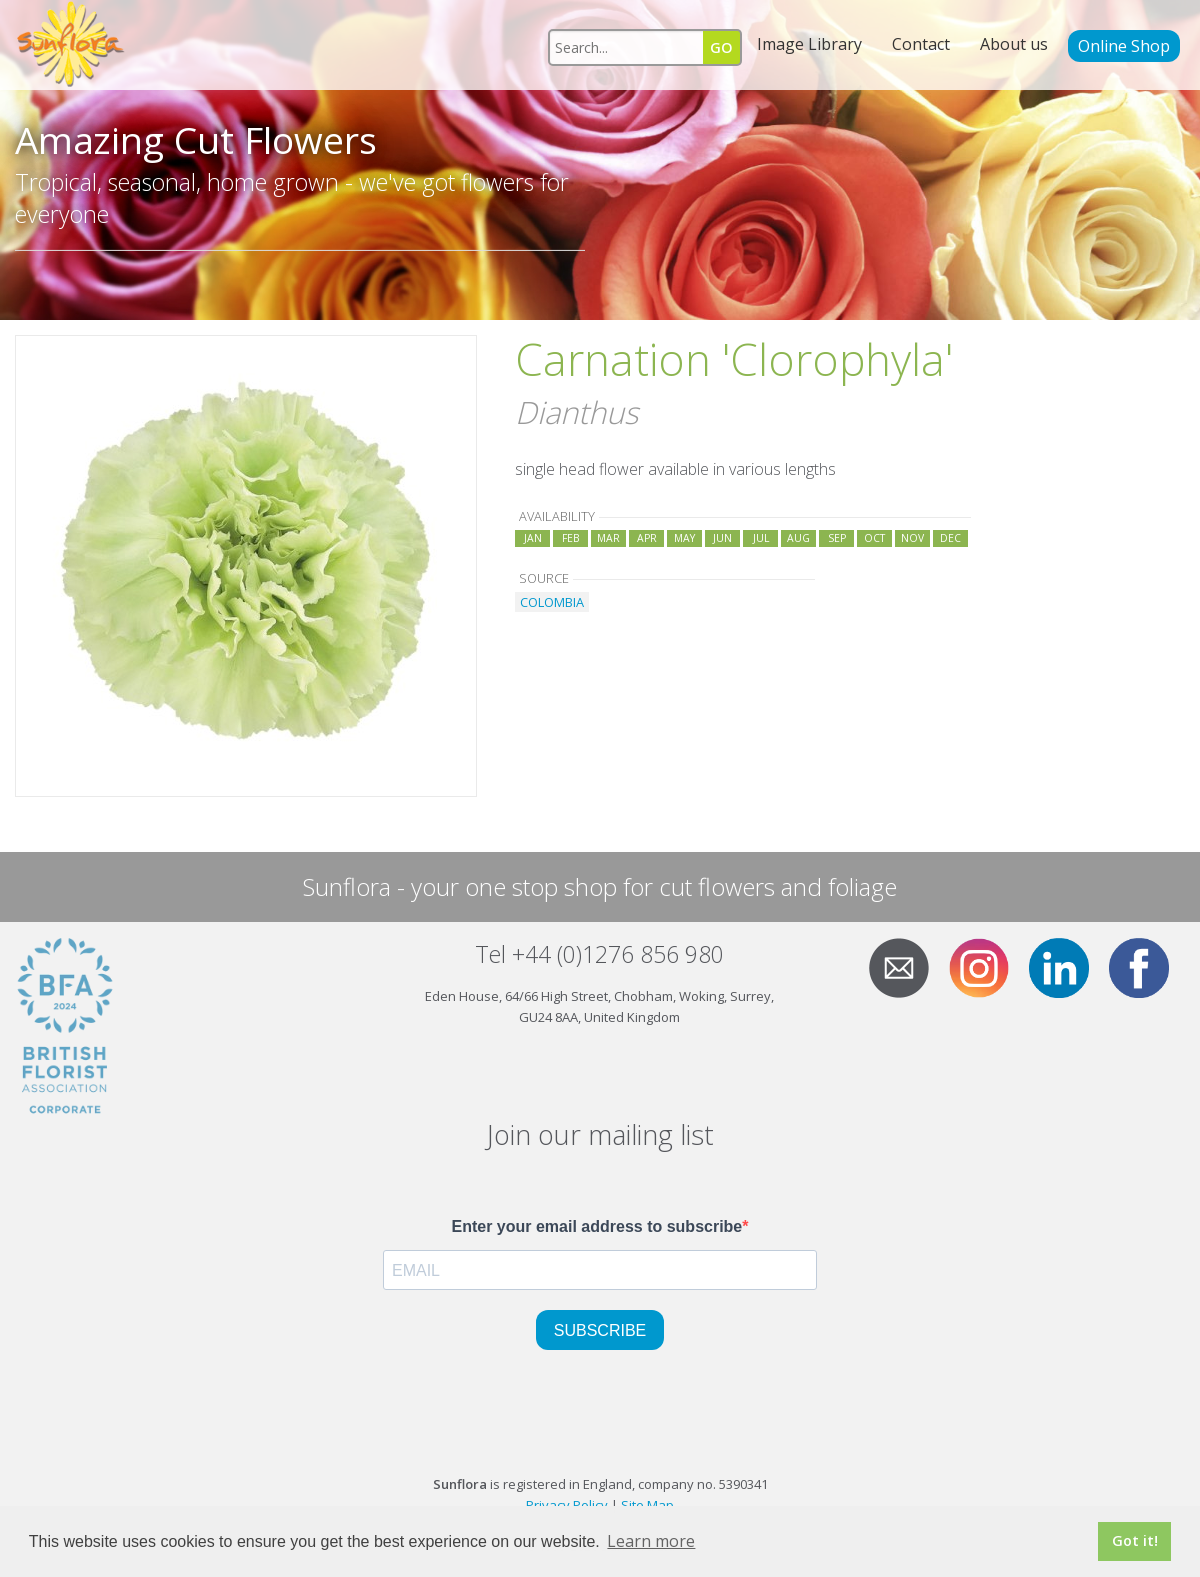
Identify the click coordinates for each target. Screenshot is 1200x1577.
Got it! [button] (1135, 1540)
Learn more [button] (651, 1541)
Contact (921, 44)
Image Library (809, 44)
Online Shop (1124, 46)
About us (1014, 44)
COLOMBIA (552, 602)
